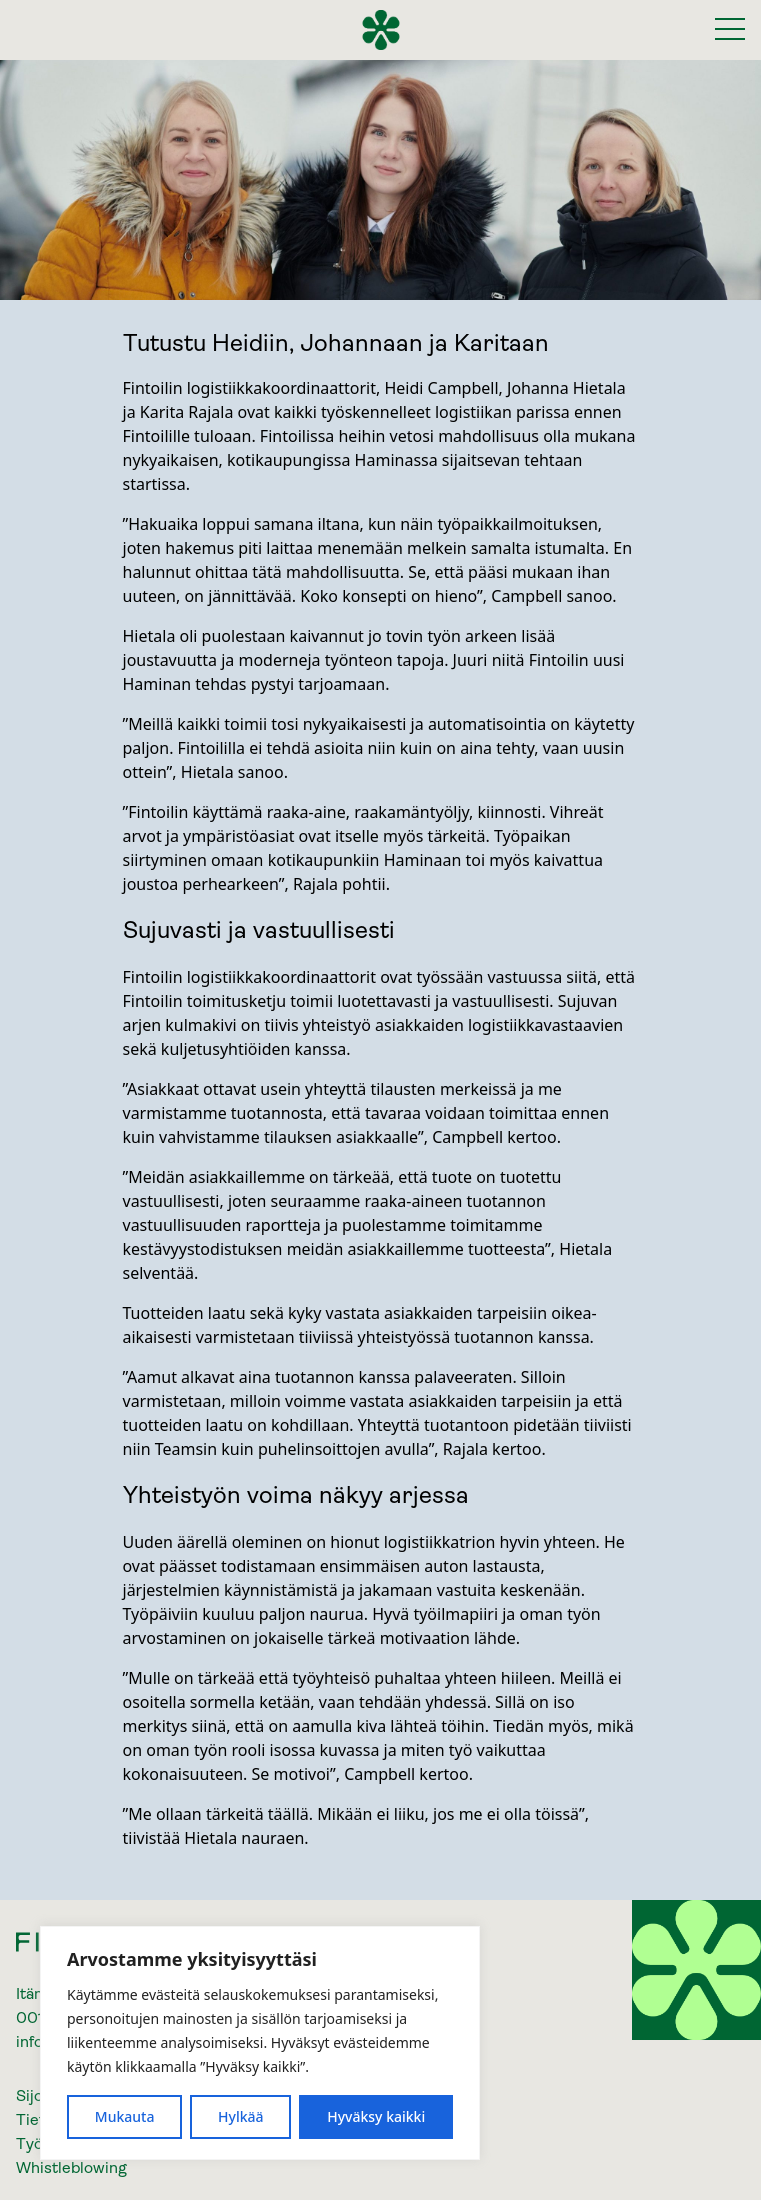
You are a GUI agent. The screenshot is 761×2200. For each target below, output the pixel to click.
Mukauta (125, 2116)
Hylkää (241, 2116)
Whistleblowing (71, 2167)
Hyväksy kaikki (376, 2116)
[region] (260, 2043)
